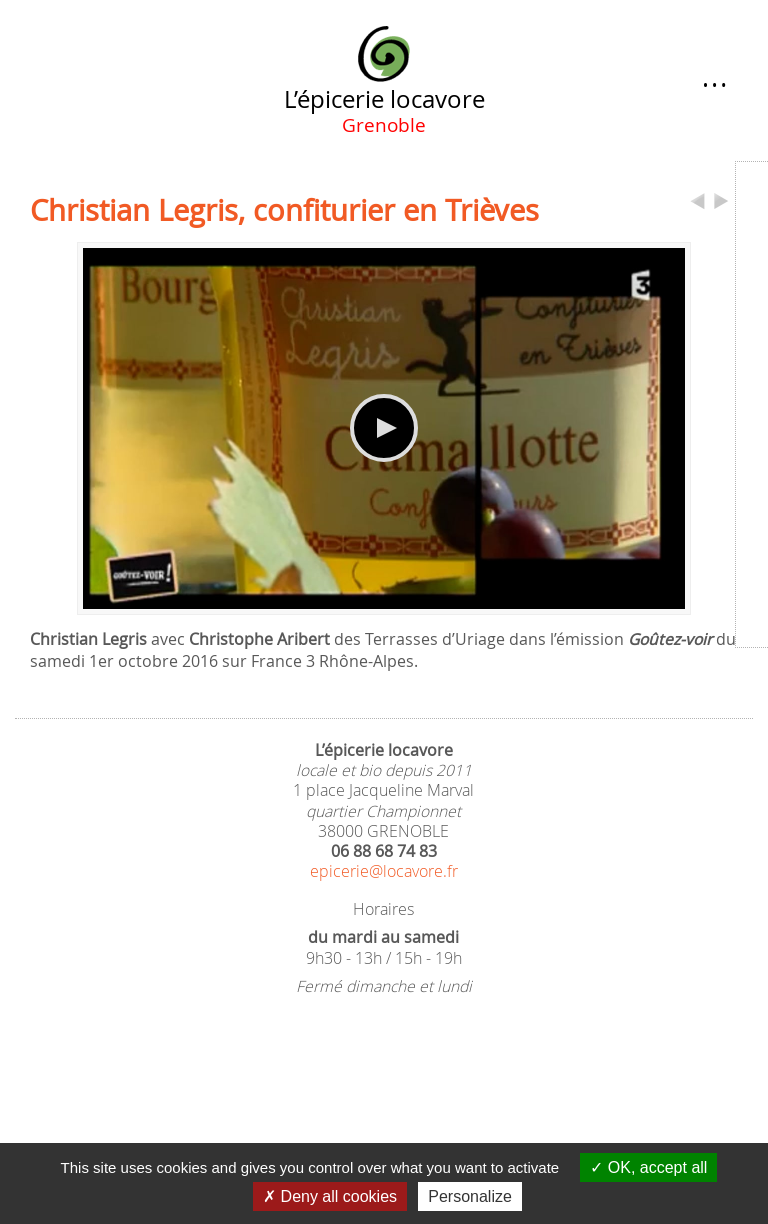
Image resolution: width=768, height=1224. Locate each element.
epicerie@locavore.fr (384, 871)
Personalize (470, 1196)
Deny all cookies (330, 1196)
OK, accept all (648, 1167)
